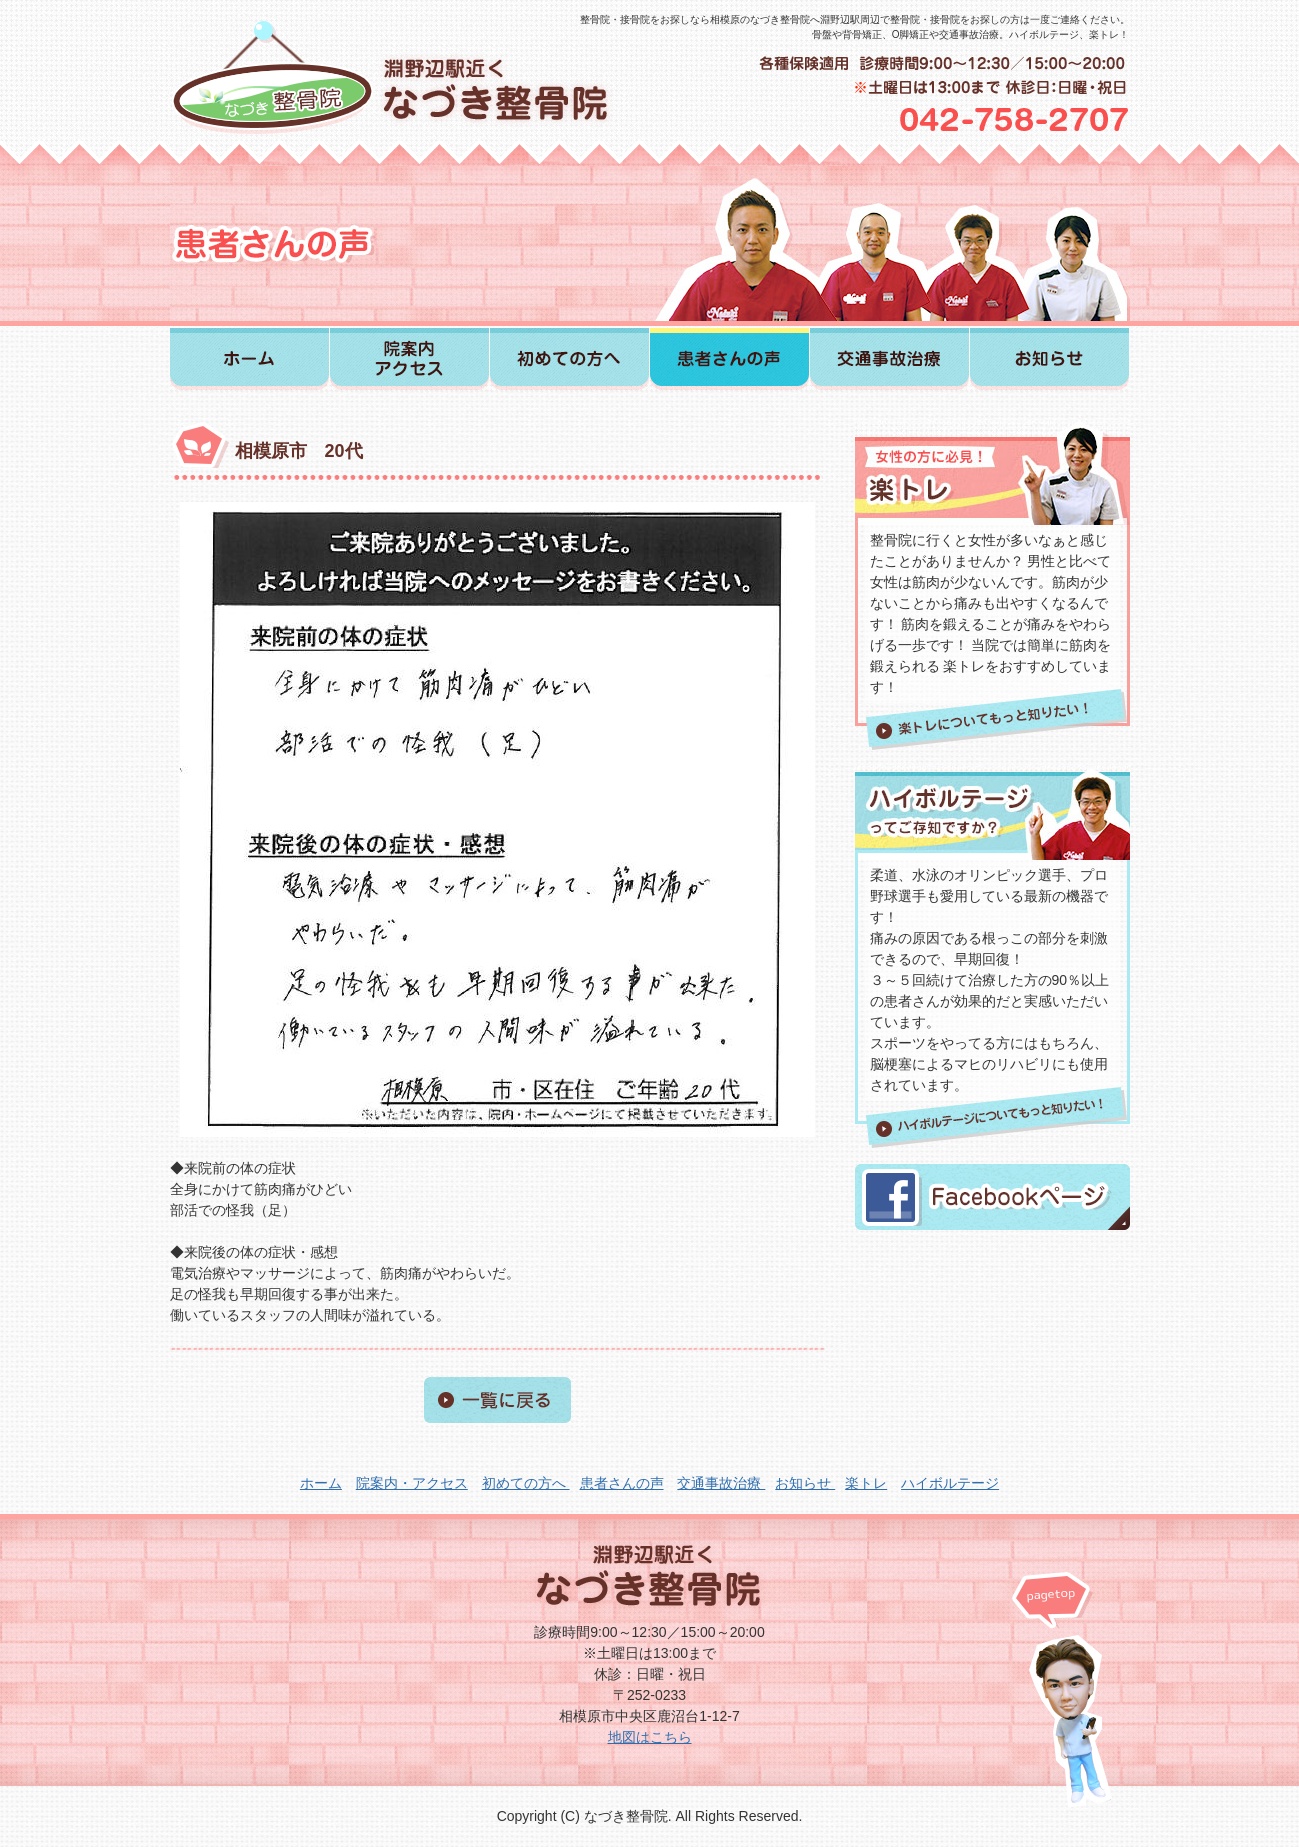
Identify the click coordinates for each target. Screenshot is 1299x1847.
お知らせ (805, 1483)
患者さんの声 (622, 1483)
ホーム (321, 1483)
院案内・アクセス (412, 1483)
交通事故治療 (721, 1483)
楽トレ (866, 1483)
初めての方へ (526, 1483)
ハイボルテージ (950, 1483)
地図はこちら (650, 1737)
